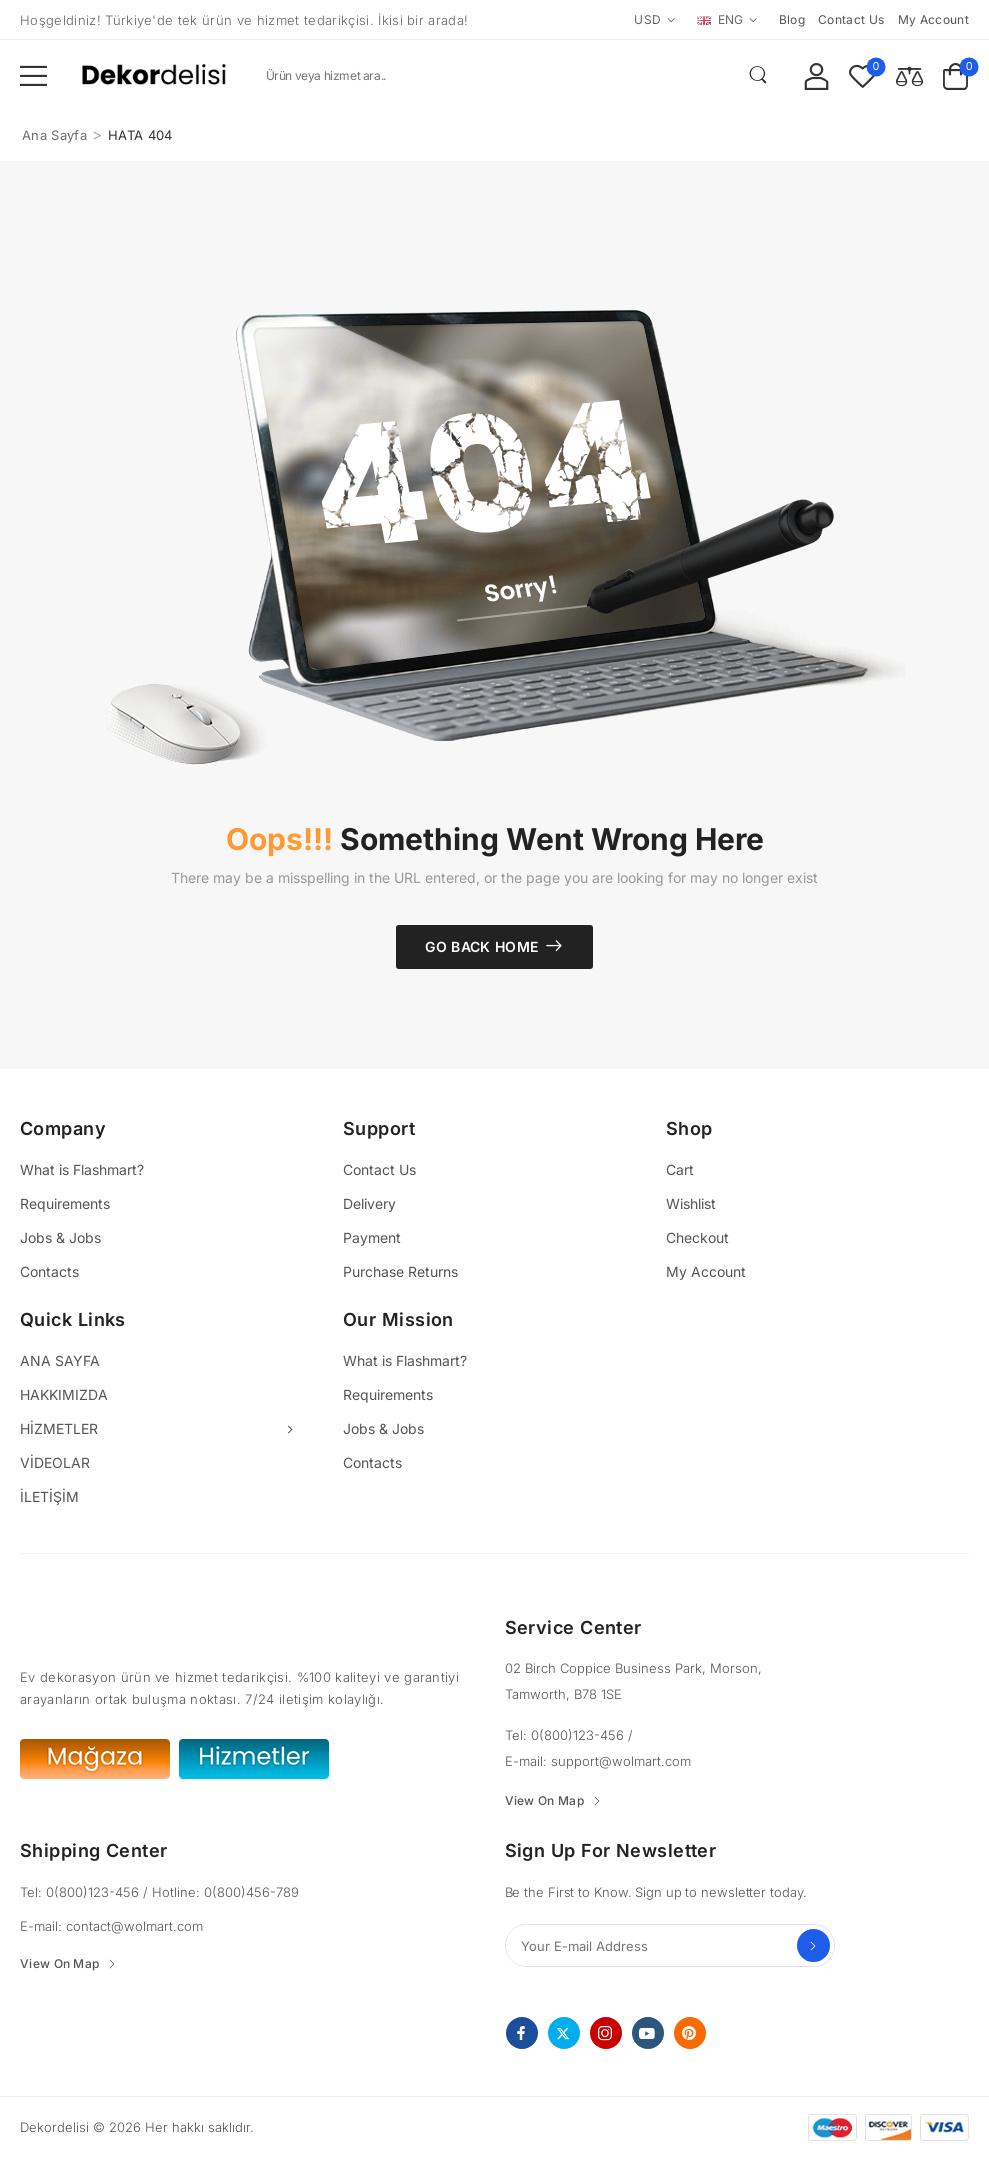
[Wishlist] (862, 75)
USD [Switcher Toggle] (647, 19)
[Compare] (909, 75)
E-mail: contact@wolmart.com (111, 1926)
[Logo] (154, 75)
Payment (372, 1237)
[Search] (514, 75)
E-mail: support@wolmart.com (598, 1761)
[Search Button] (758, 75)
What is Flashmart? (82, 1169)
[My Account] (816, 75)
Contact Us (379, 1169)
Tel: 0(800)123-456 (566, 1735)
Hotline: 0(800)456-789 (225, 1892)
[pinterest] (690, 2033)
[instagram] (606, 2033)
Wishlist (691, 1203)
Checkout (697, 1237)
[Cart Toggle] (955, 75)
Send (813, 1945)
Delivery (369, 1203)
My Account (706, 1271)
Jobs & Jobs (60, 1237)
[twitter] (564, 2033)
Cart (680, 1169)
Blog (792, 19)
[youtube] (648, 2033)
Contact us (851, 19)
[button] (33, 75)
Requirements (65, 1203)
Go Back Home (481, 946)
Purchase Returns (400, 1271)
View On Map (544, 1801)
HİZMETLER (59, 1428)
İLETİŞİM (49, 1496)
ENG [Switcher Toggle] (720, 19)
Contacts (49, 1271)
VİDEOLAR (55, 1462)
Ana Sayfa (54, 135)
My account (934, 19)
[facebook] (522, 2033)
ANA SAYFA (60, 1360)
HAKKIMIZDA (64, 1394)
